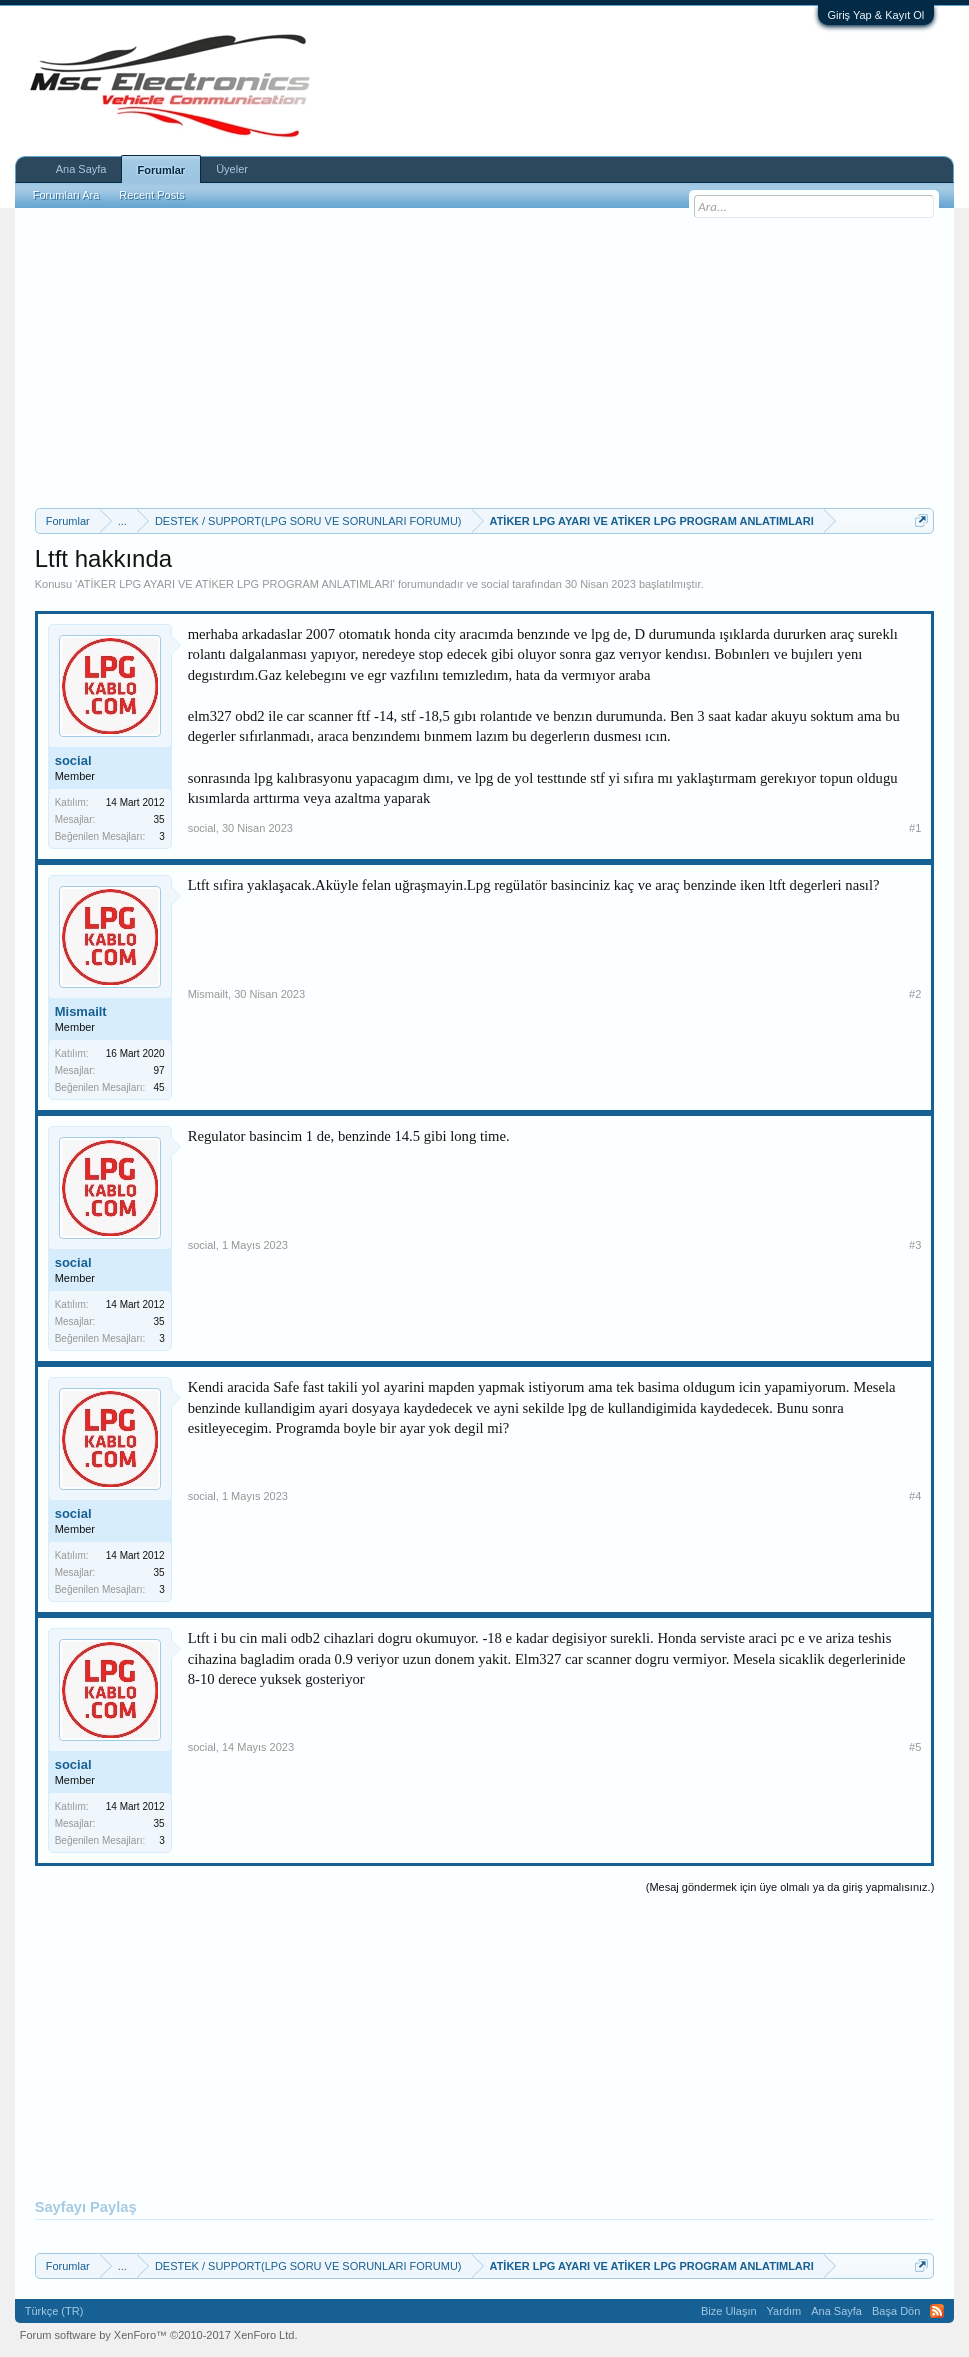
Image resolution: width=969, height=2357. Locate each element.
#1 (915, 828)
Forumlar (161, 170)
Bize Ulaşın (729, 2311)
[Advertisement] (485, 358)
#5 (915, 1747)
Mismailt (81, 1011)
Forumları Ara (66, 195)
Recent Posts (151, 195)
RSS (937, 2311)
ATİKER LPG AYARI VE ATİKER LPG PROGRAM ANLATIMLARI (235, 584)
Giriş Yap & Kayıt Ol (876, 15)
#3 (915, 1245)
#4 (915, 1496)
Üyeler (232, 169)
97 (159, 1070)
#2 (915, 994)
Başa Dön (896, 2311)
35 (159, 819)
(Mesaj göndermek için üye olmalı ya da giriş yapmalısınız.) (790, 1887)
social (495, 584)
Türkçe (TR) (54, 2311)
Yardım (784, 2311)
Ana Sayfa (81, 169)
